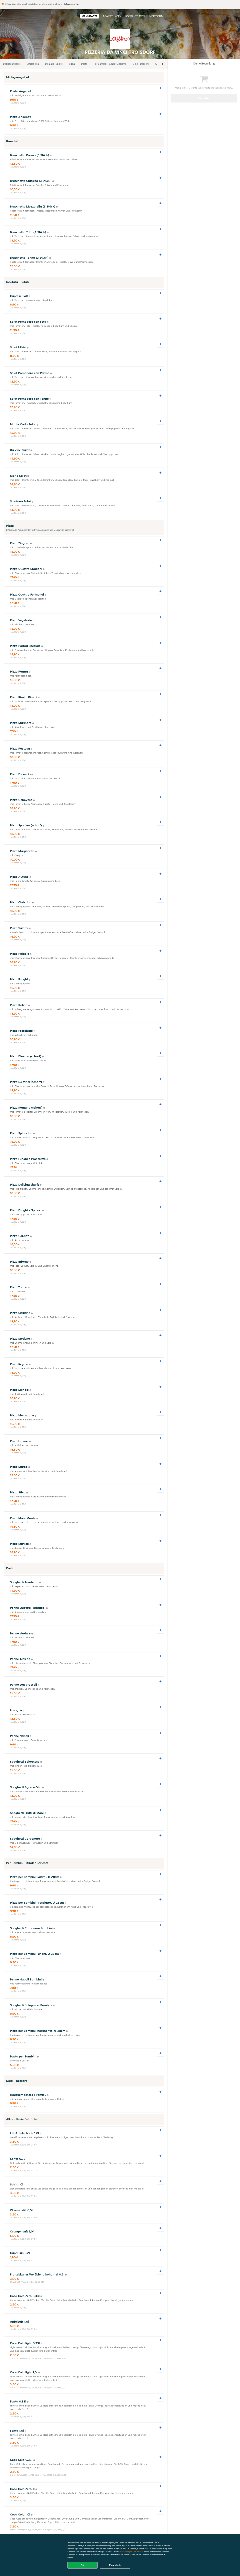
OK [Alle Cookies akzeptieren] (82, 2565)
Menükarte (90, 16)
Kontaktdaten (135, 16)
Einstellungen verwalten (131, 2551)
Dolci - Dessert (141, 63)
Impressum (156, 16)
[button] (162, 64)
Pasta (84, 63)
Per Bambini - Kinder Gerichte (110, 63)
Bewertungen (112, 16)
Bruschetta (33, 63)
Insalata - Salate (54, 63)
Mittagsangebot (11, 63)
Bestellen (204, 98)
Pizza (72, 63)
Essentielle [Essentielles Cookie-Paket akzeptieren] (115, 2565)
